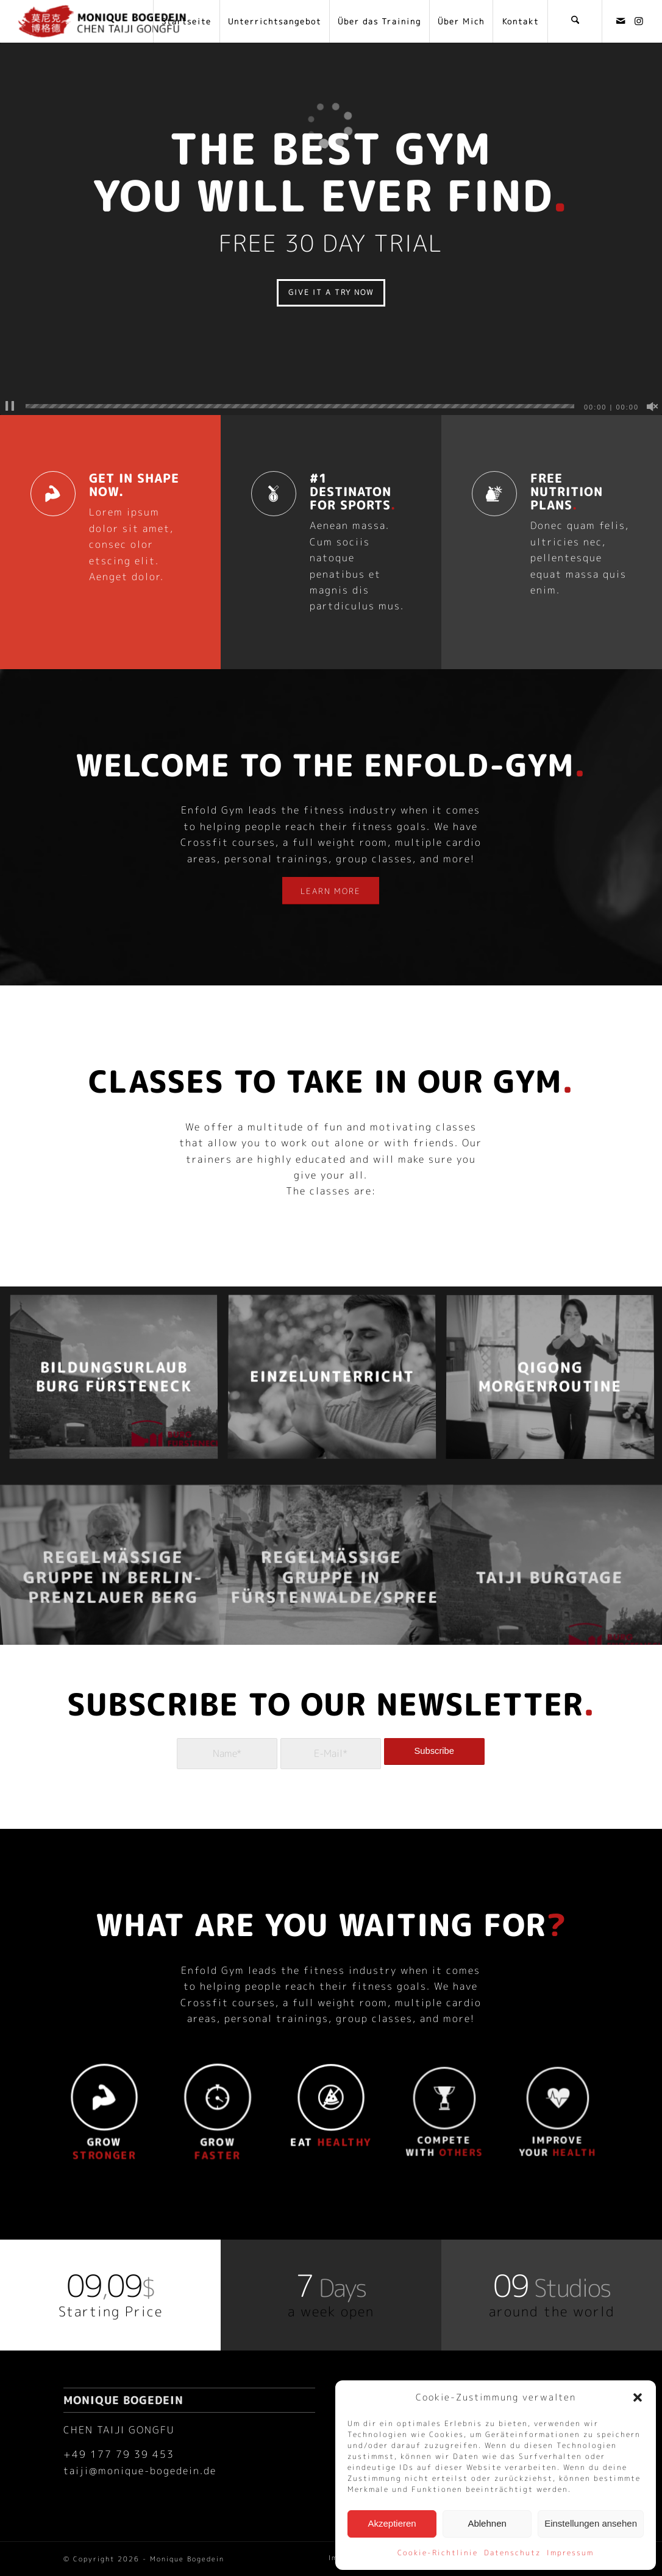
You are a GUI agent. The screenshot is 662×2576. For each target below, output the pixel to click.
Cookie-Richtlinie (437, 2552)
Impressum (570, 2552)
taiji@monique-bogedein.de (139, 2470)
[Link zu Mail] (621, 21)
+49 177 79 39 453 (118, 2454)
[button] (638, 2397)
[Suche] (574, 21)
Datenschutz (512, 2552)
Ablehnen (487, 2523)
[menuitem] (186, 21)
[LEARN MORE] (330, 890)
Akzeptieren (392, 2523)
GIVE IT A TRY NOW (331, 292)
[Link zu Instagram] (639, 21)
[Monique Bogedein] (102, 21)
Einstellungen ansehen (590, 2523)
